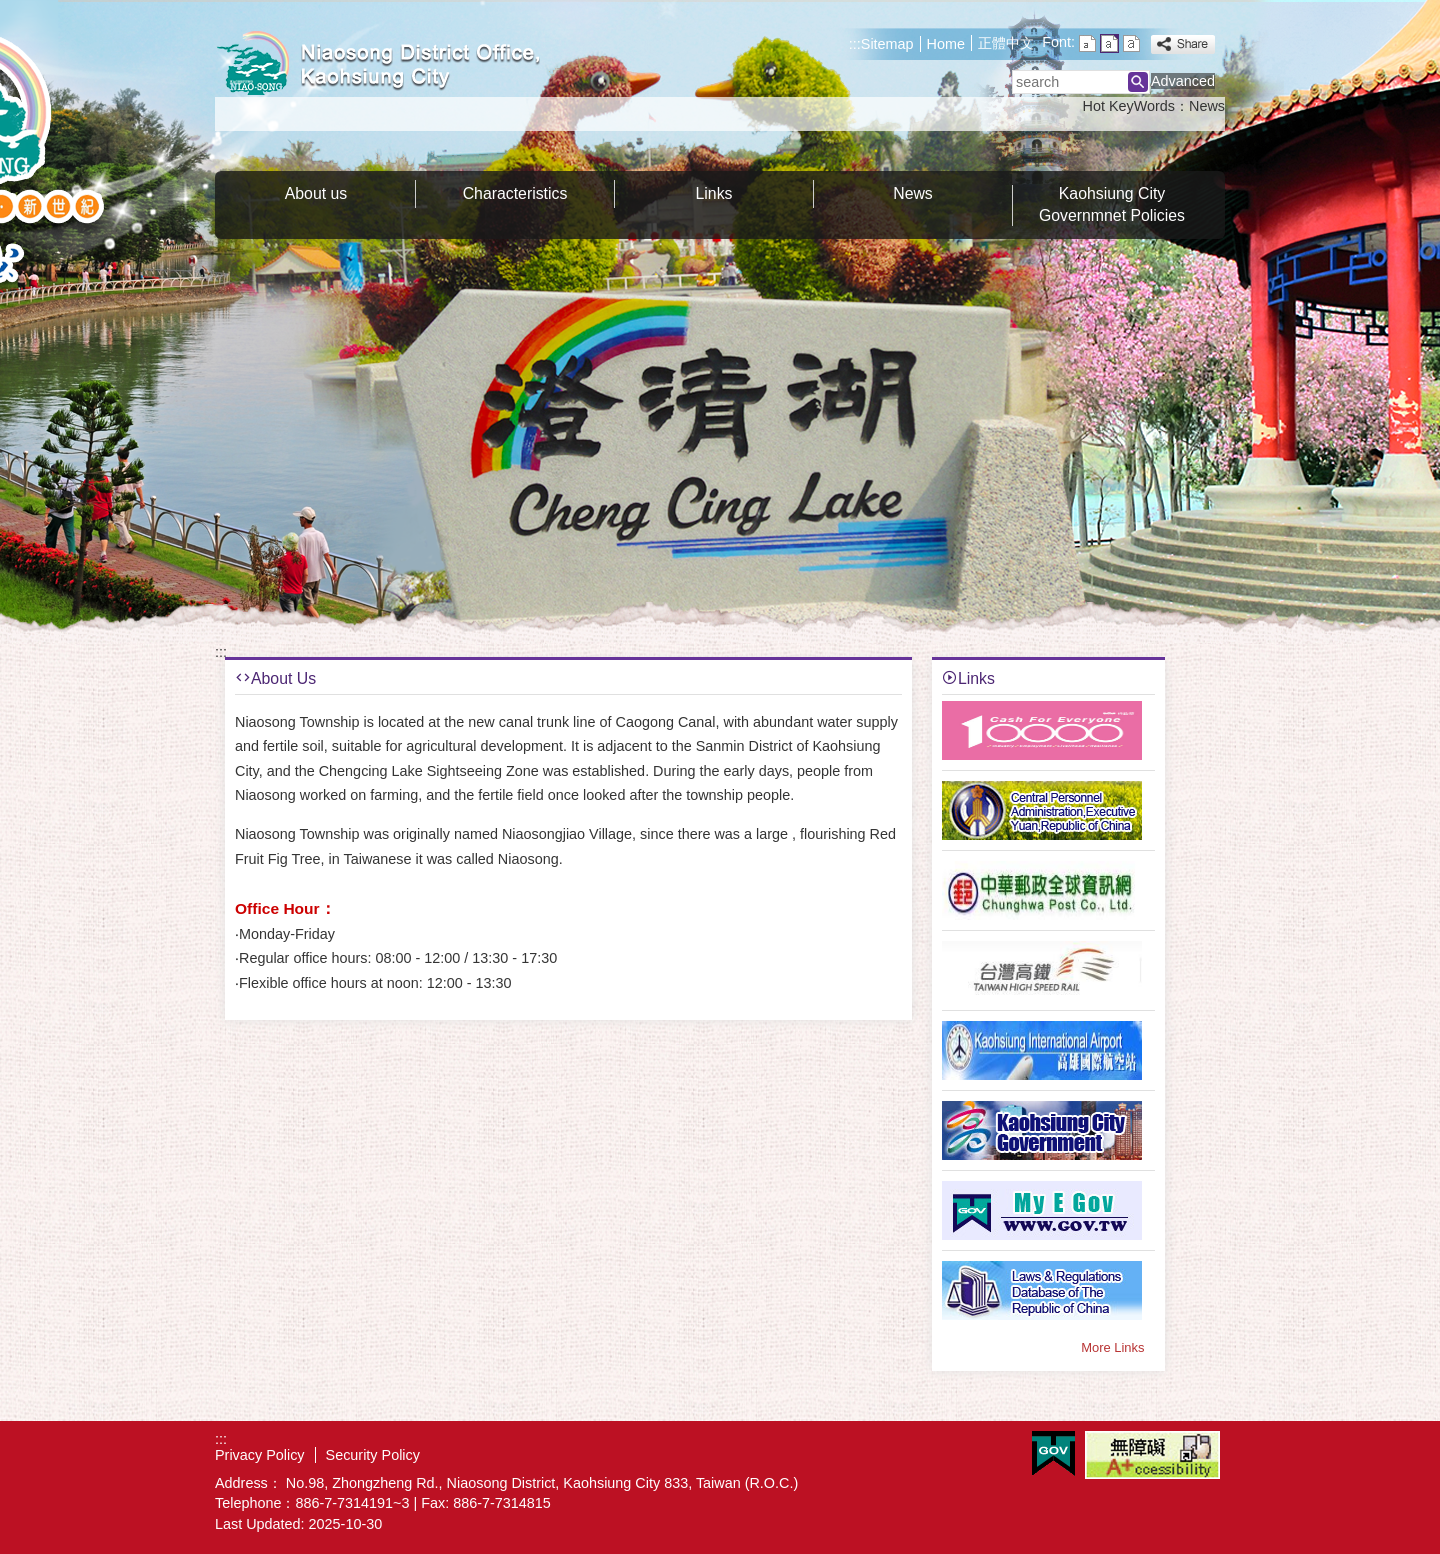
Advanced (1183, 81)
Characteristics (515, 193)
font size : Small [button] (1087, 43)
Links (714, 193)
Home (946, 44)
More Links (1112, 1347)
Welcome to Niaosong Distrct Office (384, 63)
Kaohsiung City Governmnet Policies (1112, 204)
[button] (1138, 82)
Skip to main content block (10, 10)
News (1207, 106)
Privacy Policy (260, 1455)
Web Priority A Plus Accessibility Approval (1152, 1455)
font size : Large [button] (1131, 43)
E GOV (1053, 1453)
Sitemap (887, 44)
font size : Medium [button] (1109, 43)
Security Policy (373, 1455)
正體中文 (1006, 43)
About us (316, 193)
